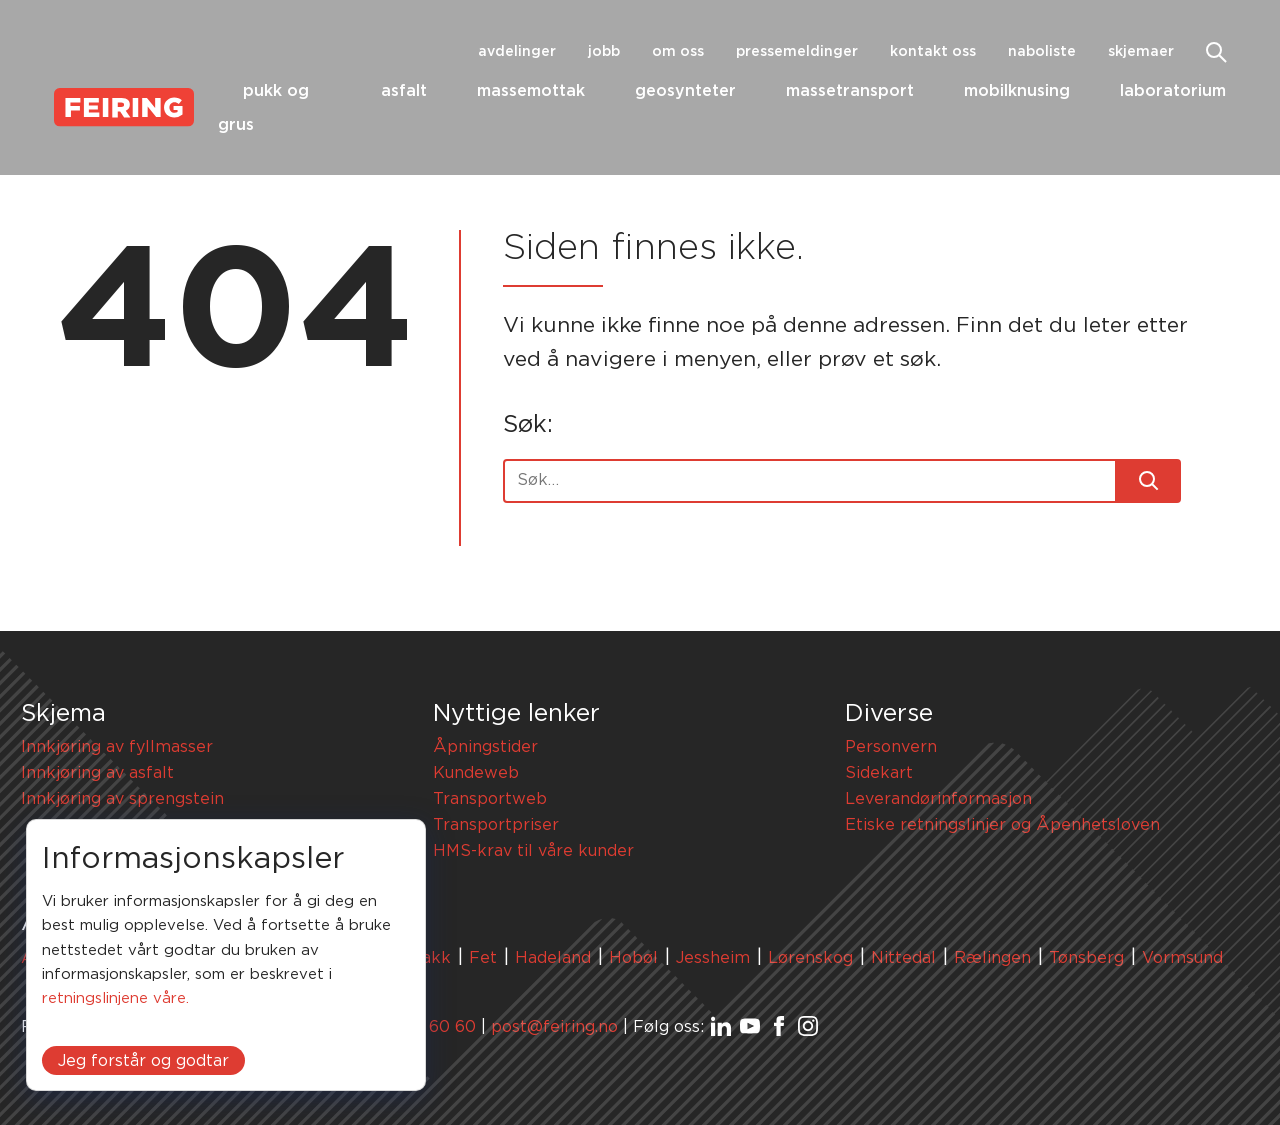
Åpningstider (485, 747)
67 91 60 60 (429, 1027)
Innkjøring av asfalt (97, 773)
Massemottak (531, 91)
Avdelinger (517, 52)
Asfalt (404, 91)
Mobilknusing (1017, 91)
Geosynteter (685, 91)
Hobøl (633, 958)
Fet (483, 958)
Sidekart (879, 773)
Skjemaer (1141, 52)
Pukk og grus (263, 108)
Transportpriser (496, 825)
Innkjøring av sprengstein (122, 799)
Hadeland (553, 958)
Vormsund (1182, 958)
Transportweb (490, 799)
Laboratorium (1173, 91)
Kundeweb (476, 773)
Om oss (678, 52)
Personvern (891, 747)
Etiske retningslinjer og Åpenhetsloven (1002, 825)
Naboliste (1042, 52)
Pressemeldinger (797, 52)
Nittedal (903, 958)
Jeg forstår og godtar (143, 1061)
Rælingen (992, 958)
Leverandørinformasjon (938, 799)
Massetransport (850, 91)
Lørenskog (810, 958)
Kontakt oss (933, 52)
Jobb (604, 52)
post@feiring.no (554, 1027)
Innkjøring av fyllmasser (117, 747)
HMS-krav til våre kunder (533, 851)
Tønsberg (1086, 958)
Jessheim (713, 958)
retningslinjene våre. (115, 998)
